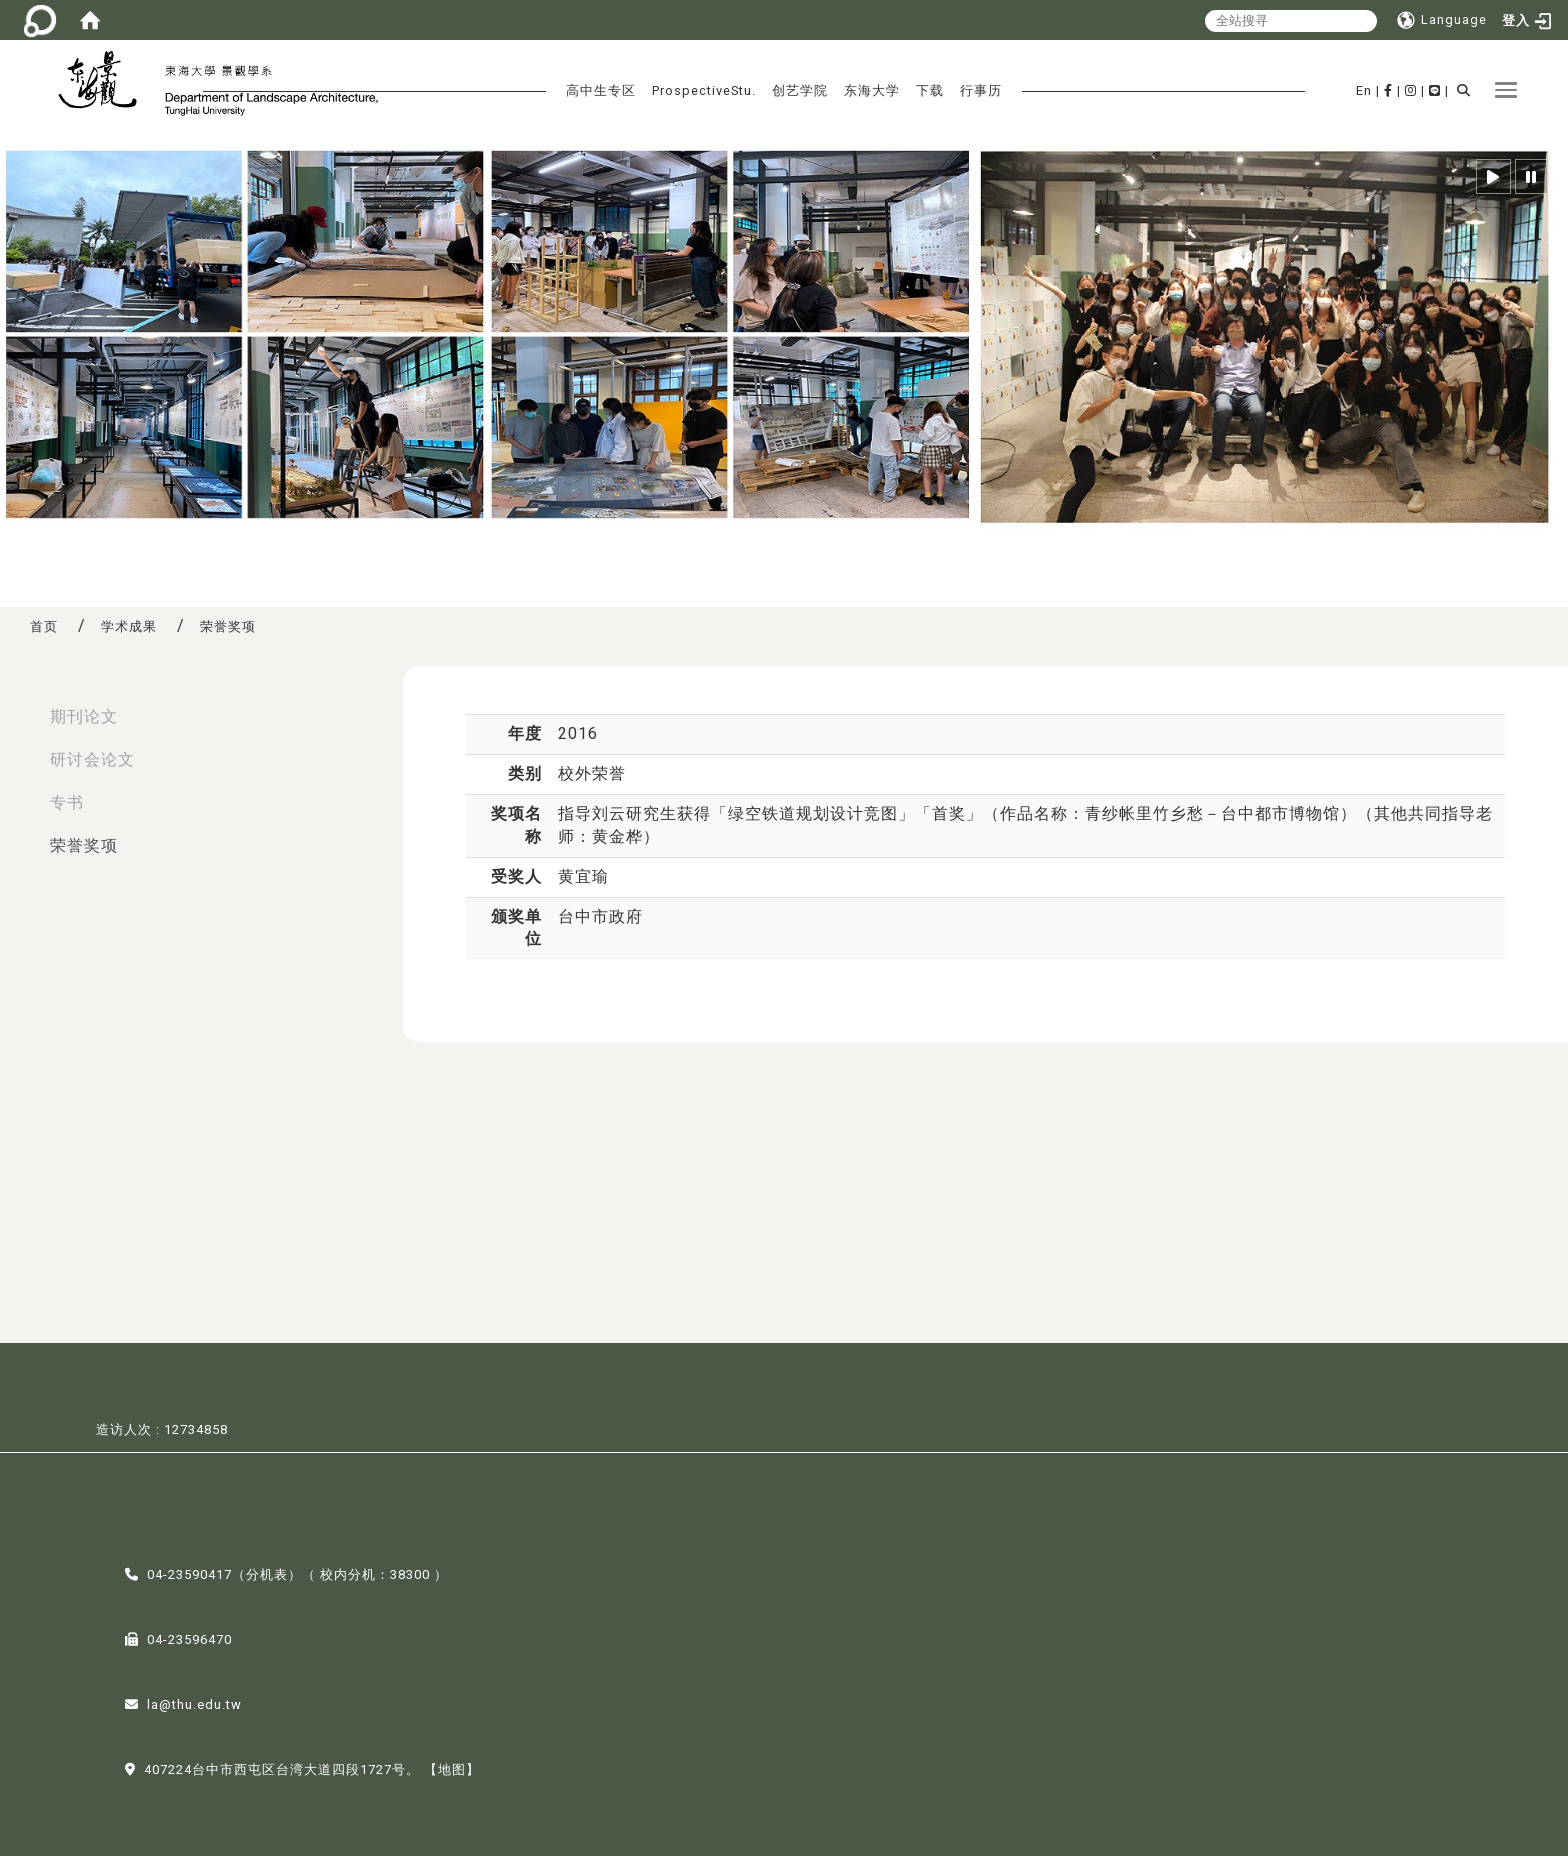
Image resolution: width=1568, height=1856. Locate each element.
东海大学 (872, 90)
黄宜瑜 (583, 876)
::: (21, 706)
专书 (67, 802)
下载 (930, 90)
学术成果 (129, 626)
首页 (44, 626)
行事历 (981, 90)
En (1364, 90)
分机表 (267, 1572)
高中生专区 (601, 90)
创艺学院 (800, 90)
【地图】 (452, 1767)
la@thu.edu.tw (194, 1702)
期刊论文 (84, 716)
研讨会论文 (92, 759)
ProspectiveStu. (704, 90)
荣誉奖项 (84, 845)
